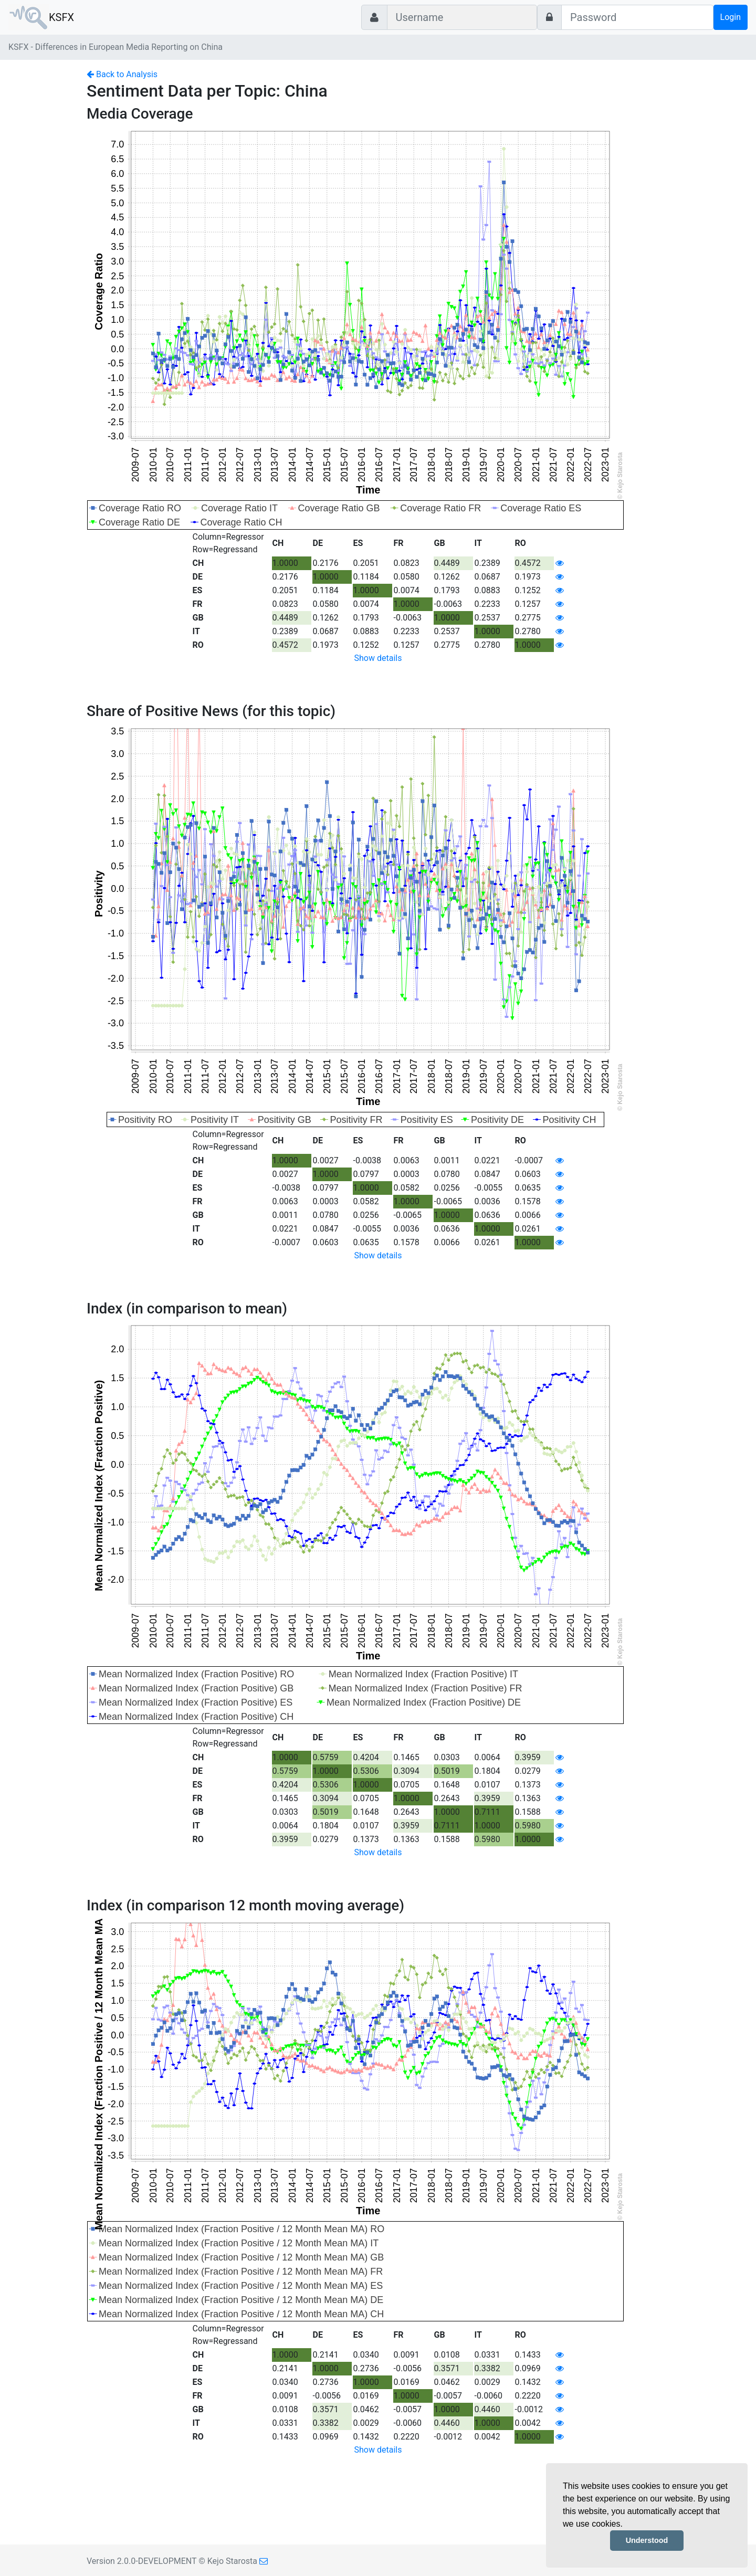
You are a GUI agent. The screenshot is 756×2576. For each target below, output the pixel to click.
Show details (378, 658)
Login (730, 17)
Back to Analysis (122, 74)
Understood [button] (647, 2540)
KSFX (61, 17)
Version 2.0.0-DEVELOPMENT (141, 2561)
